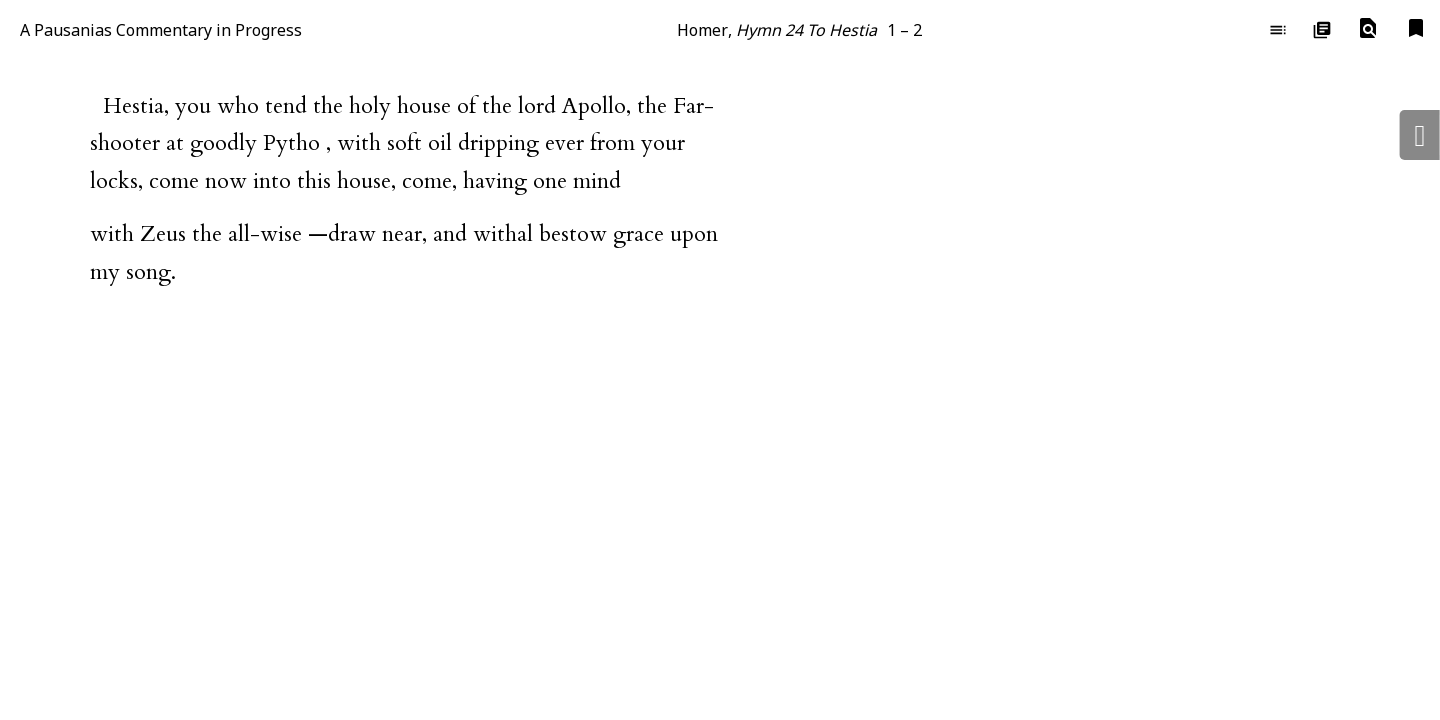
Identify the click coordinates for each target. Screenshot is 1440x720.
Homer (702, 30)
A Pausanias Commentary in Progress (161, 30)
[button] (1368, 29)
